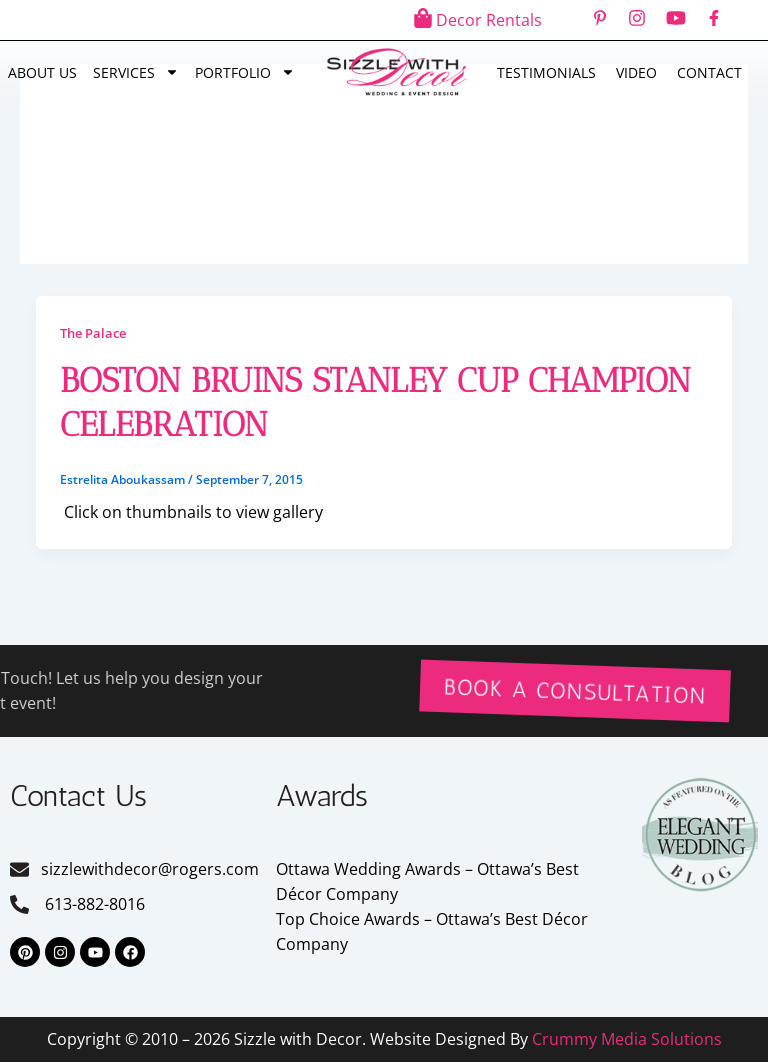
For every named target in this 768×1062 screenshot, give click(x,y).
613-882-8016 (93, 904)
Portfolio (245, 72)
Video (636, 72)
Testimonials (546, 72)
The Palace (93, 333)
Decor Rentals (489, 20)
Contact (709, 72)
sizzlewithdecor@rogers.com (150, 869)
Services (136, 72)
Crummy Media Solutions (627, 1039)
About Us (42, 72)
